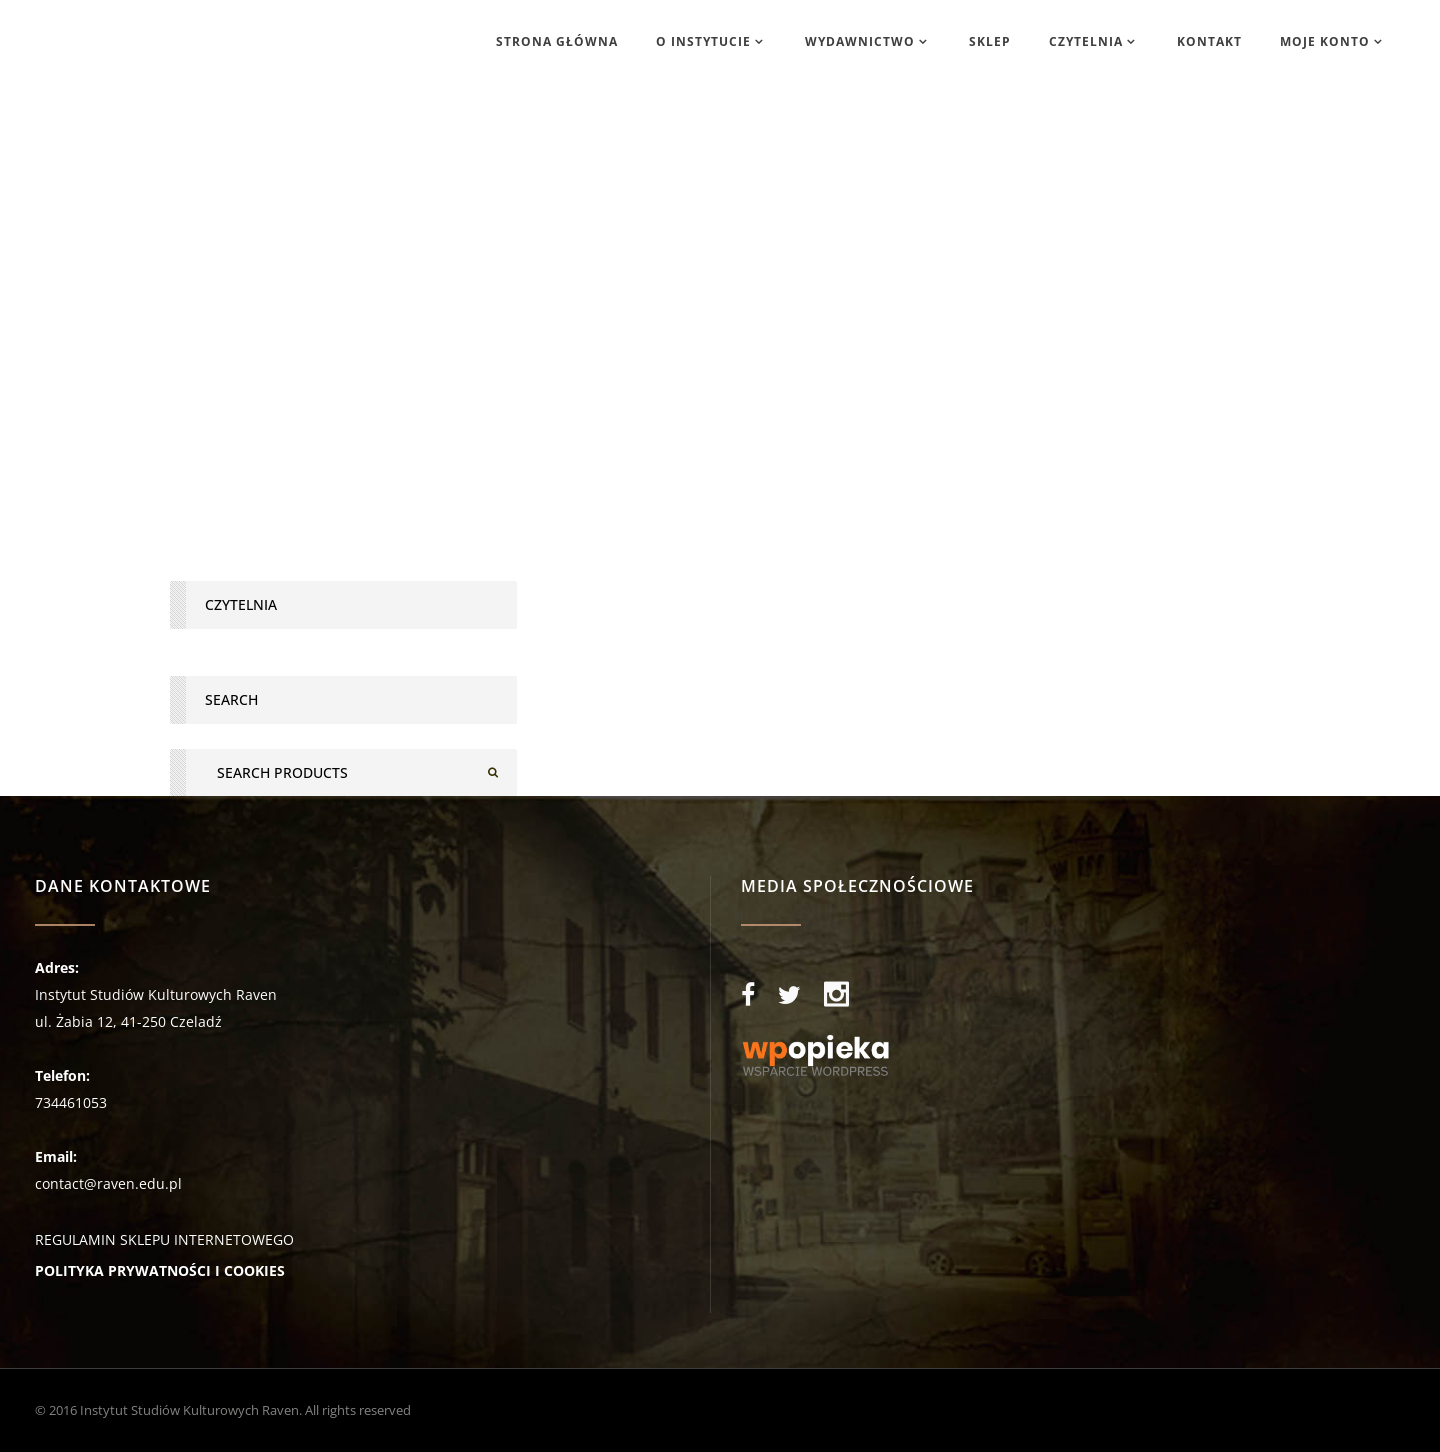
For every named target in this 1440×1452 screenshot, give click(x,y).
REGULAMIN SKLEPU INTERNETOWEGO (164, 1239)
